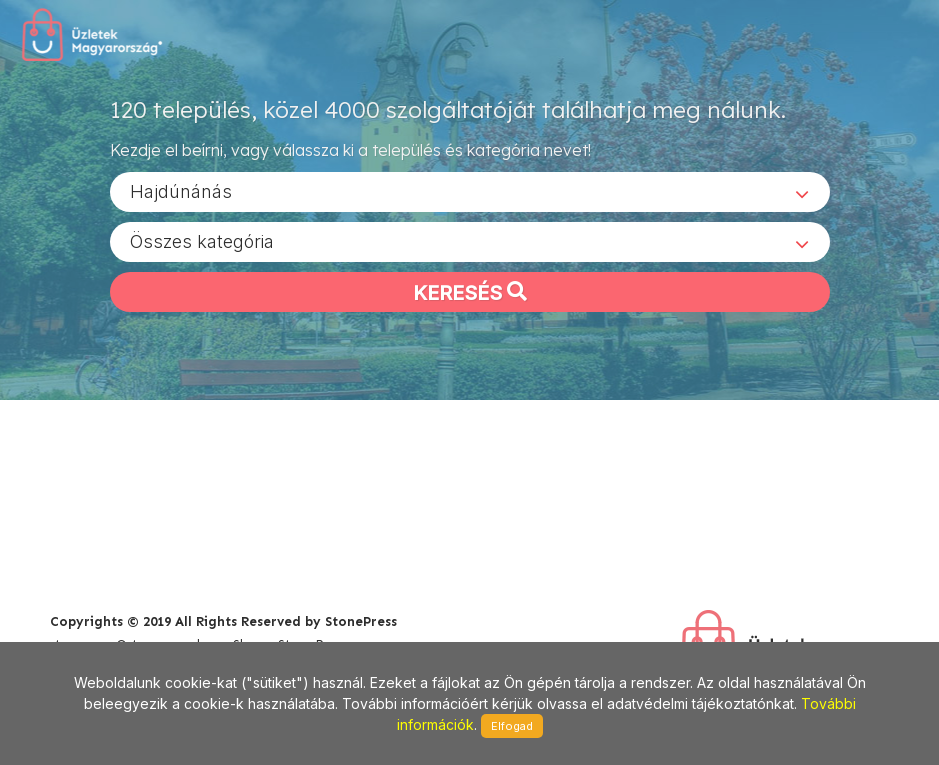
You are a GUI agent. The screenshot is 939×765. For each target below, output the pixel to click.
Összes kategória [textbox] (202, 240)
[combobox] (470, 191)
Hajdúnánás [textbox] (181, 190)
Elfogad (512, 726)
